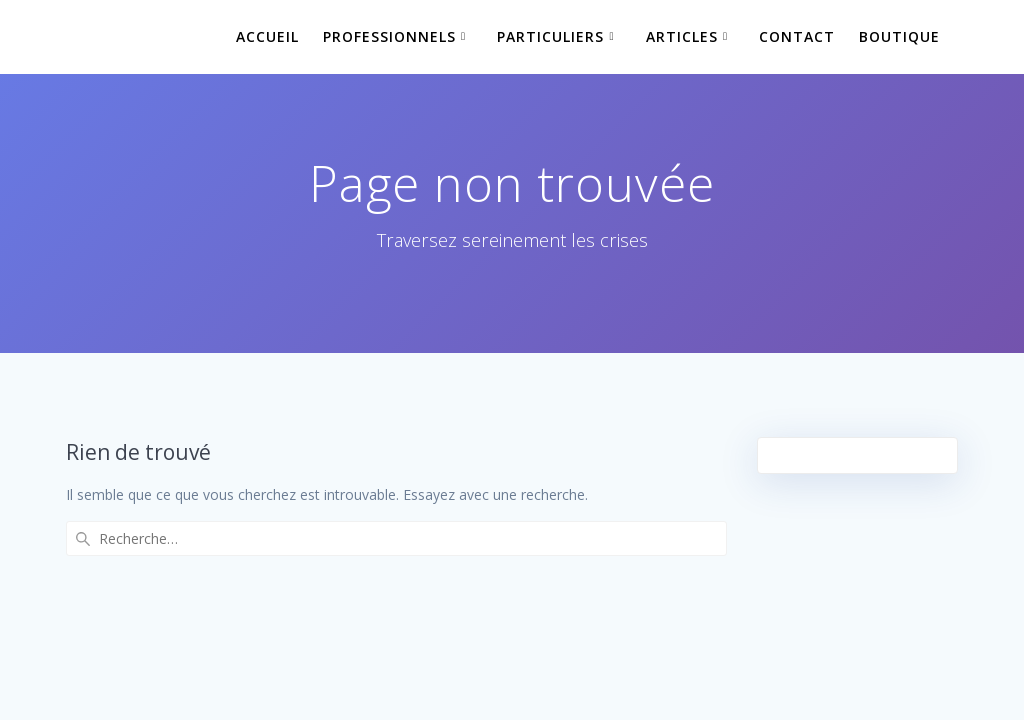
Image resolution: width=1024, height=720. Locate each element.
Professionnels (389, 36)
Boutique (899, 36)
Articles (682, 36)
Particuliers (550, 36)
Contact (797, 36)
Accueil (267, 36)
